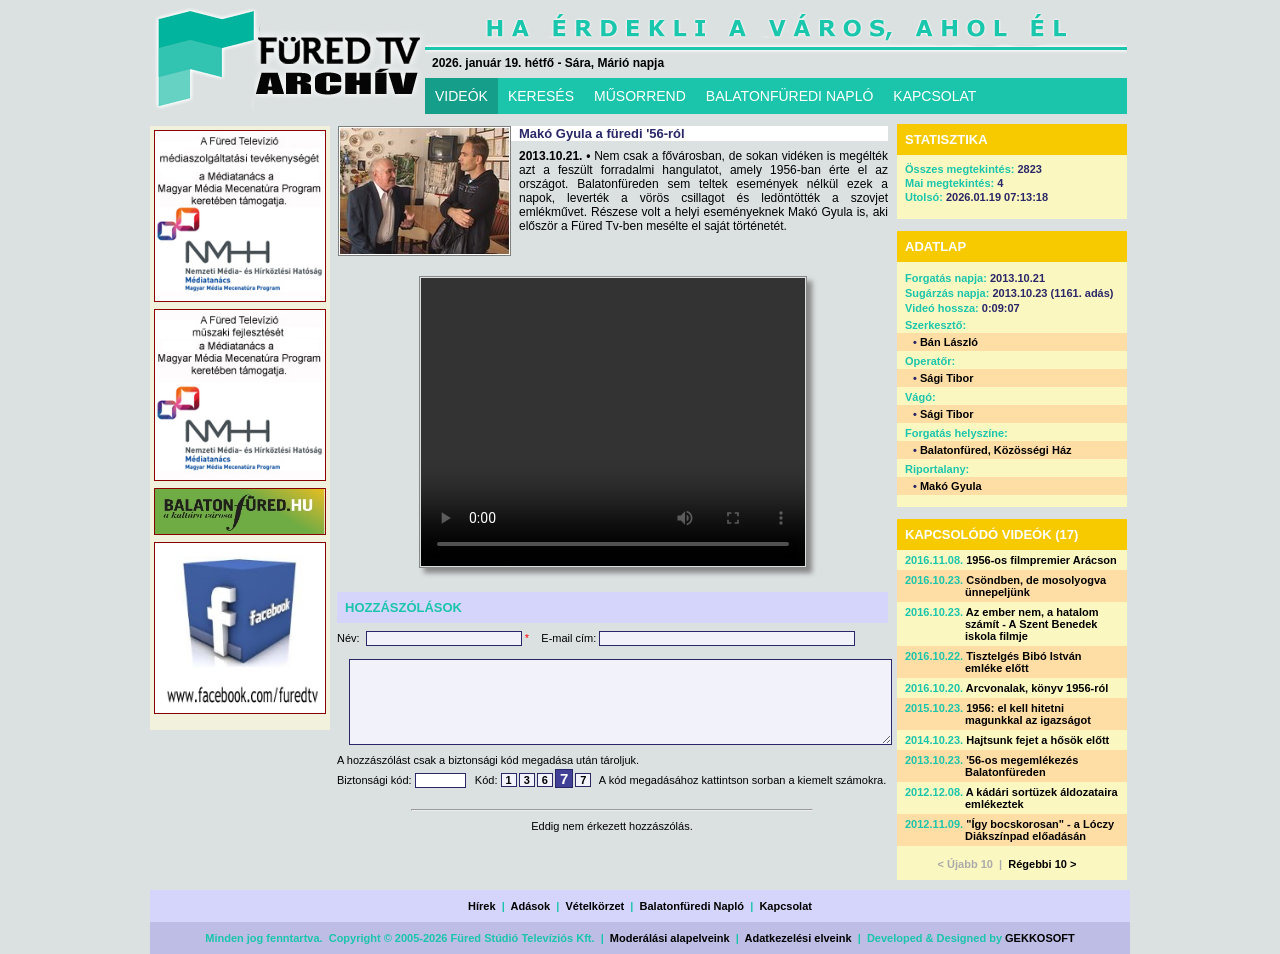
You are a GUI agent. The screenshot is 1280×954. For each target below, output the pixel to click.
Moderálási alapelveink (670, 938)
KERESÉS (541, 96)
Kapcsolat (785, 906)
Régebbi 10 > (1042, 864)
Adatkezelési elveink (798, 938)
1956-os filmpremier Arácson (1041, 560)
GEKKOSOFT (1040, 938)
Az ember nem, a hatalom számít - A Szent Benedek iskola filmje (1031, 624)
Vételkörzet (595, 906)
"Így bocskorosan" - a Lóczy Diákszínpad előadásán (1039, 830)
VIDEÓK (461, 96)
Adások (530, 906)
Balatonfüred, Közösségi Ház (996, 450)
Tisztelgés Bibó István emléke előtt (1023, 662)
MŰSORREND (640, 96)
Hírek (482, 906)
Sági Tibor (947, 378)
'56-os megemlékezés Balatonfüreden (1021, 766)
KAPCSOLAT (934, 96)
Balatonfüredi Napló (692, 906)
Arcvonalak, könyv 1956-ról (1037, 688)
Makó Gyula (951, 486)
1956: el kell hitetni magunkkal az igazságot (1028, 714)
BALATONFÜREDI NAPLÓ (790, 96)
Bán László (949, 342)
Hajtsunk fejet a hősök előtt (1037, 740)
